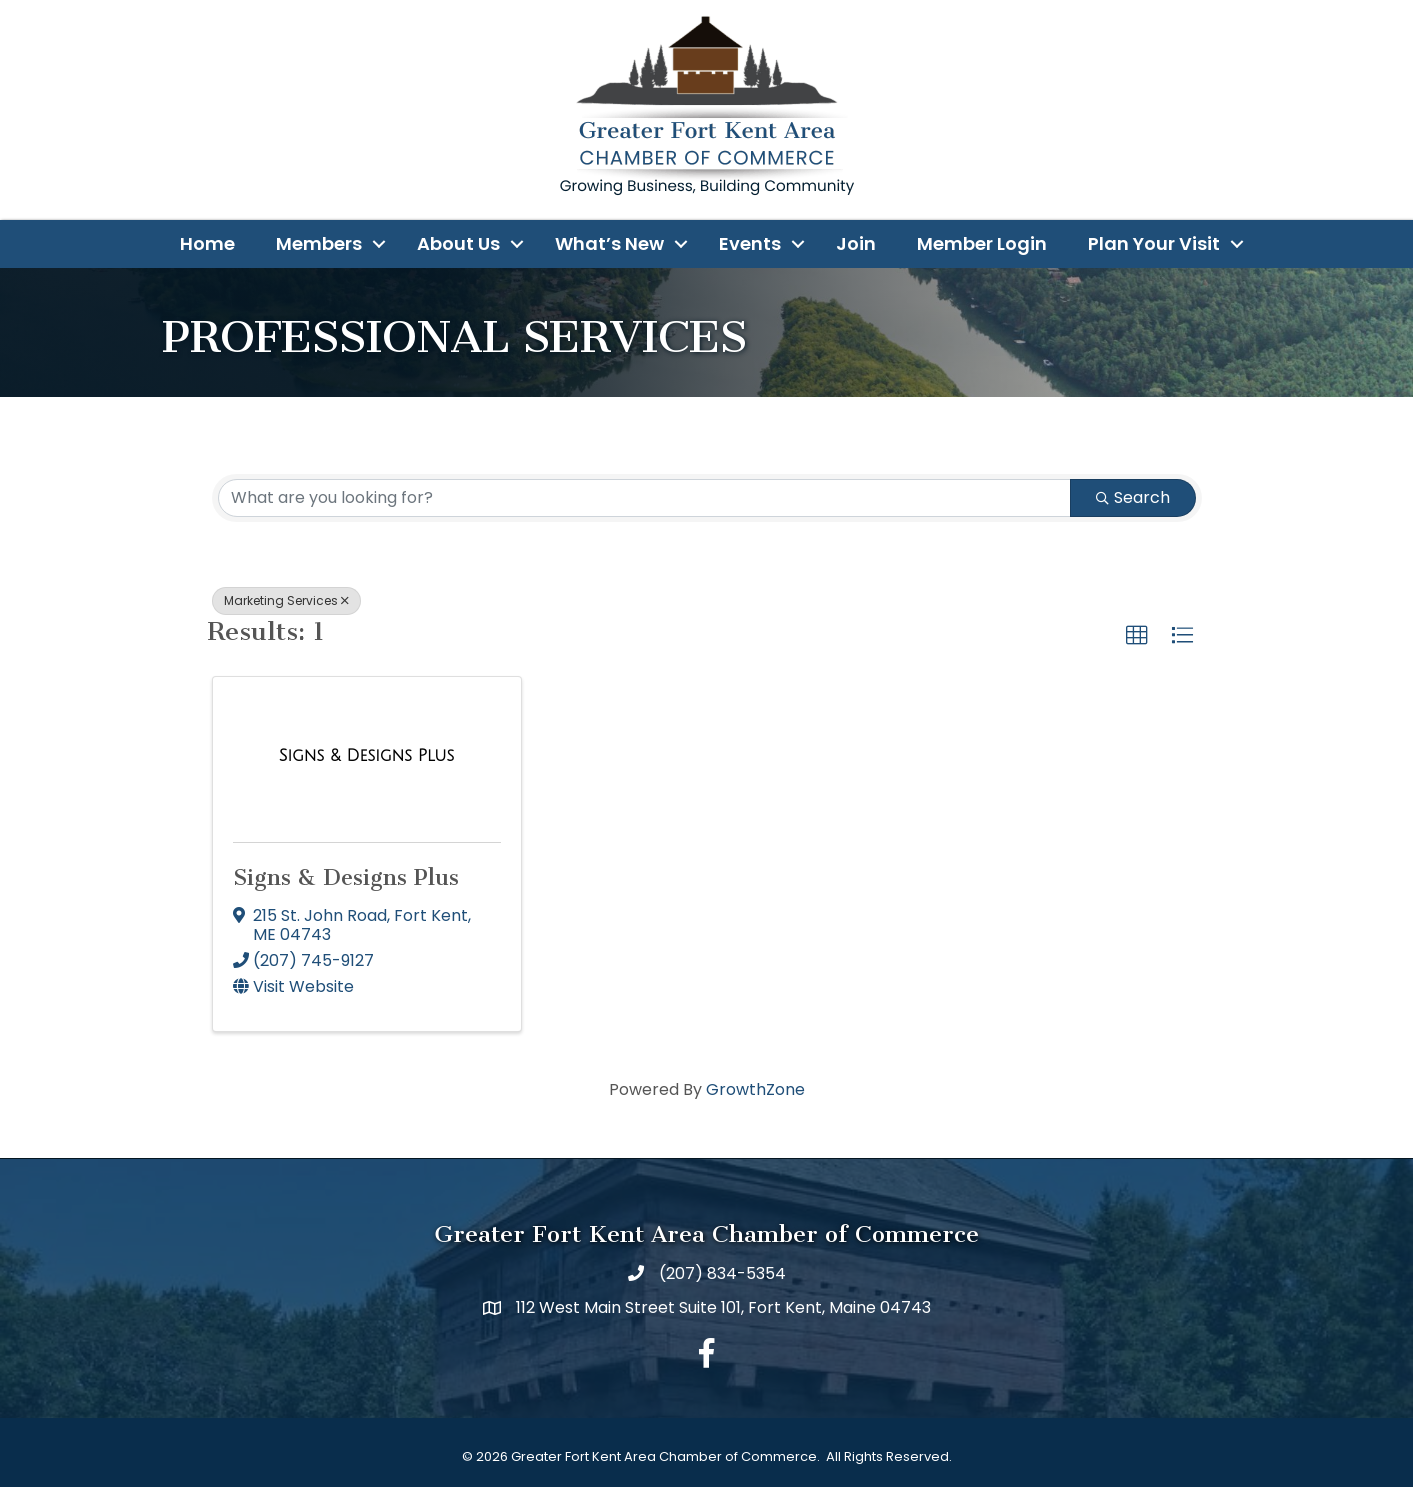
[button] (1137, 636)
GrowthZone (755, 1089)
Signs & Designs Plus (346, 877)
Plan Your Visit (1154, 243)
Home (207, 243)
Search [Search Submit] (1133, 497)
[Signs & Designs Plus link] (367, 756)
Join (856, 243)
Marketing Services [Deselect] (286, 600)
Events (750, 243)
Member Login (982, 243)
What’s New (609, 243)
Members (319, 243)
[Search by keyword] (644, 498)
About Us (458, 243)
